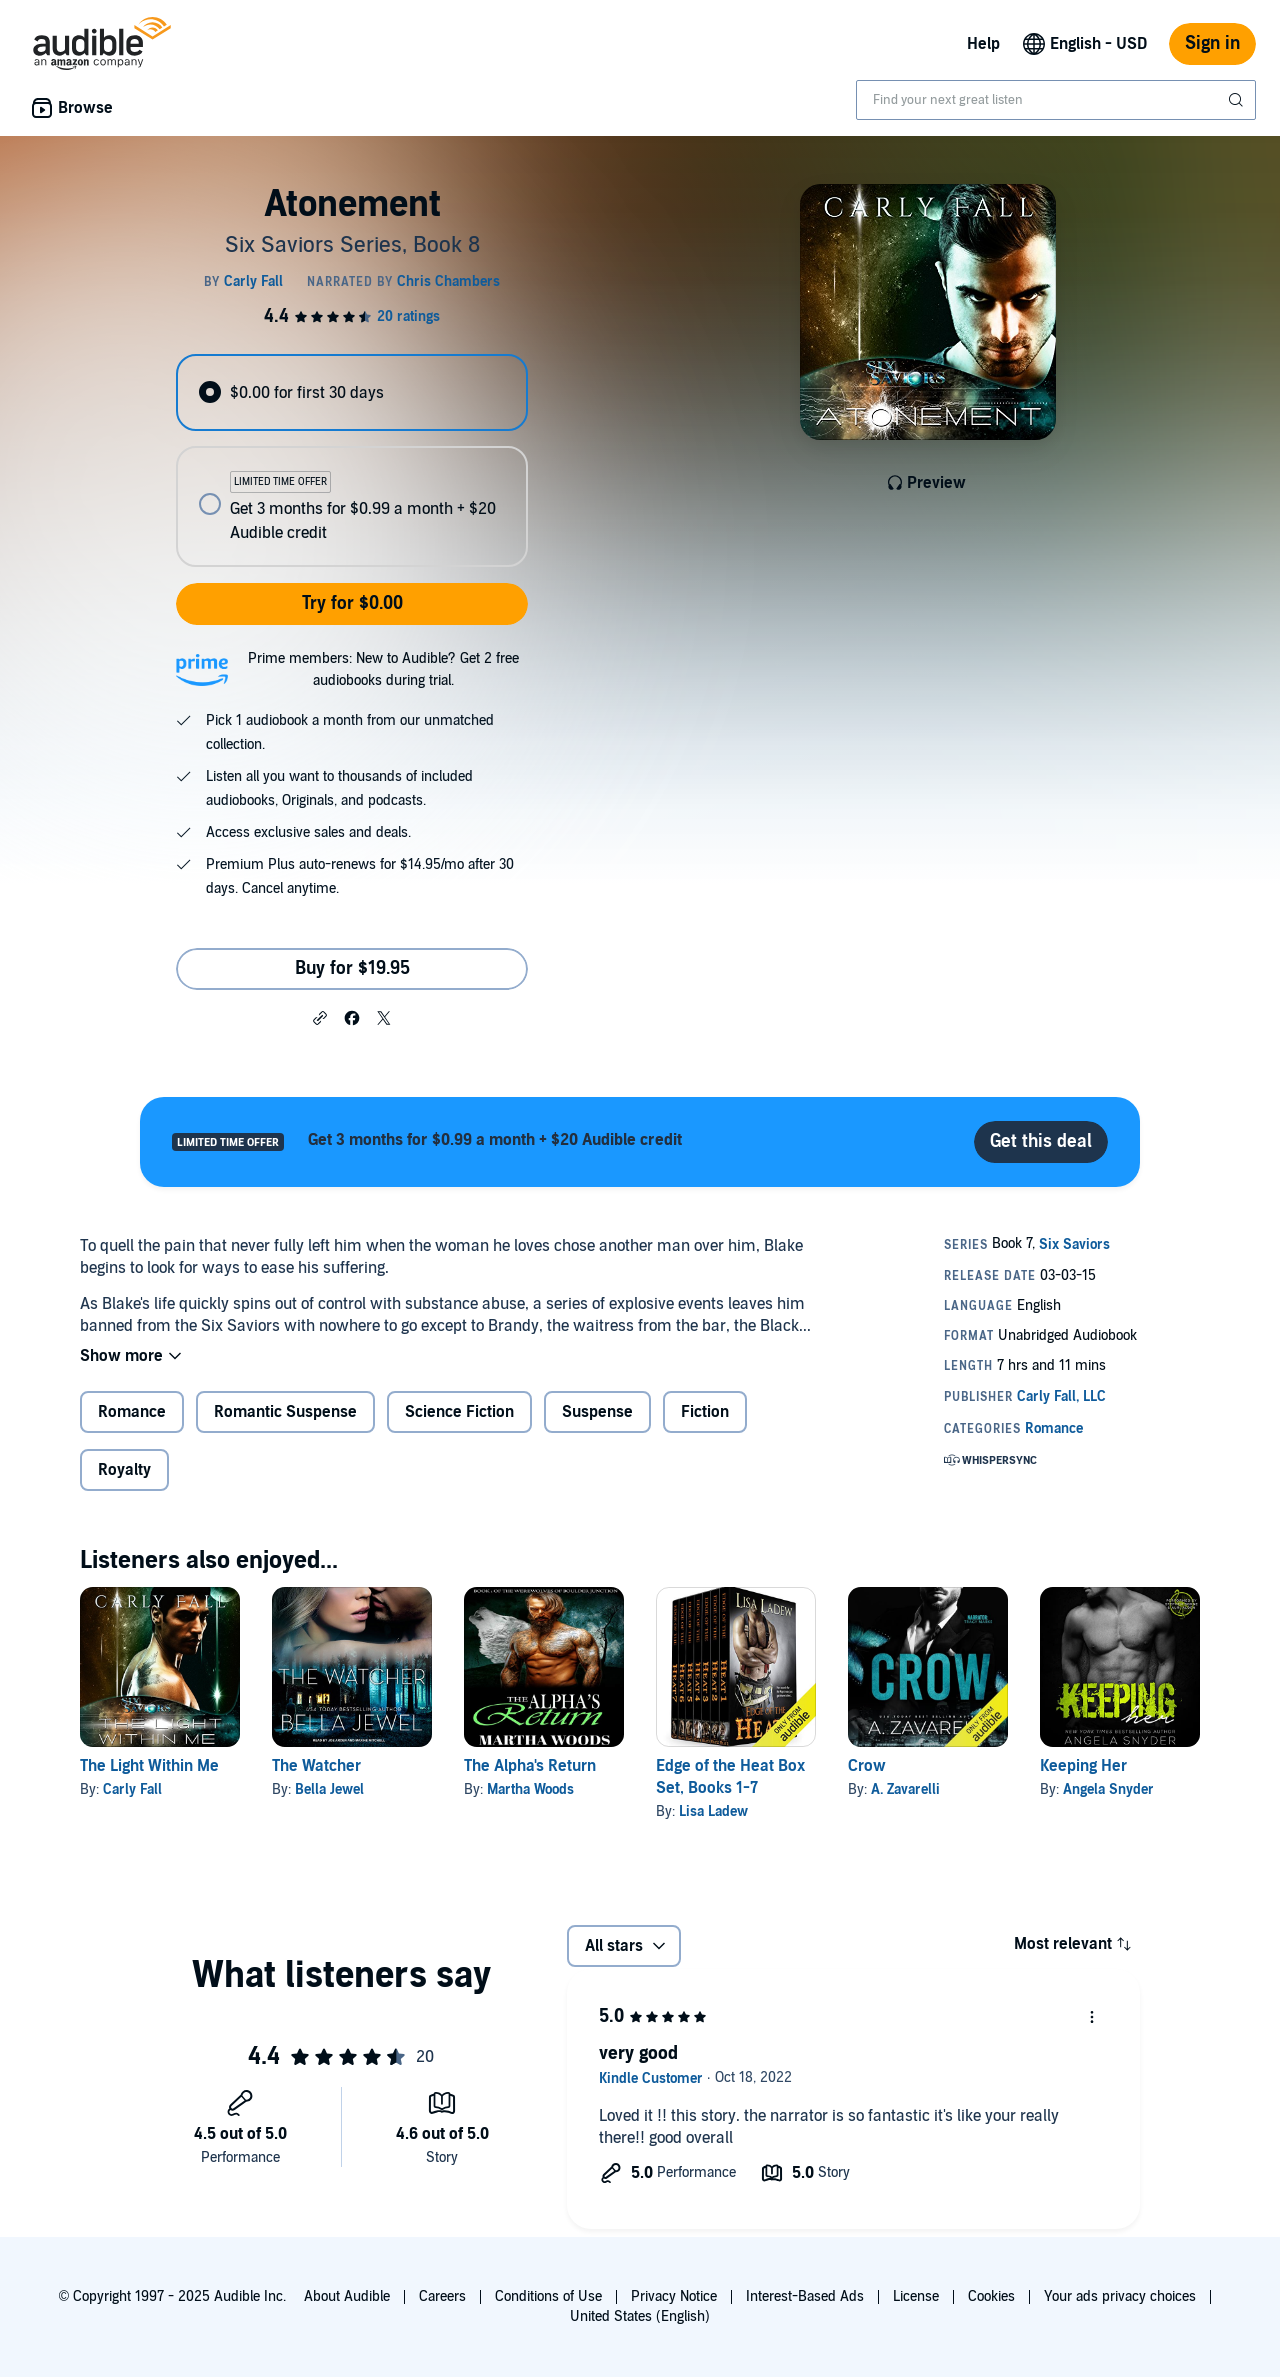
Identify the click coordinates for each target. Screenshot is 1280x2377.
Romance (132, 1412)
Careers (442, 2296)
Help (983, 44)
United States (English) (640, 2316)
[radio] (352, 392)
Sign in (1212, 43)
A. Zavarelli (905, 1789)
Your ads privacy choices (1120, 2296)
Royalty (124, 1470)
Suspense (597, 1412)
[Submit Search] (1238, 100)
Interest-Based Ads (805, 2296)
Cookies (991, 2296)
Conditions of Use (548, 2296)
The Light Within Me (149, 1766)
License (916, 2296)
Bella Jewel (329, 1789)
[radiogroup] (352, 460)
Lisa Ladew (713, 1811)
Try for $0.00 (352, 603)
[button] (320, 1017)
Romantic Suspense (285, 1412)
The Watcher (316, 1766)
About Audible (347, 2296)
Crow (867, 1766)
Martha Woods (530, 1789)
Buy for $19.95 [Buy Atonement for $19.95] (352, 968)
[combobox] (1056, 100)
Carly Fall (132, 1789)
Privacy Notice (674, 2296)
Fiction (705, 1412)
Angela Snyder (1108, 1789)
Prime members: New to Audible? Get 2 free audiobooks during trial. (383, 669)
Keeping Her (1083, 1766)
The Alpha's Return (530, 1766)
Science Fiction (459, 1412)
